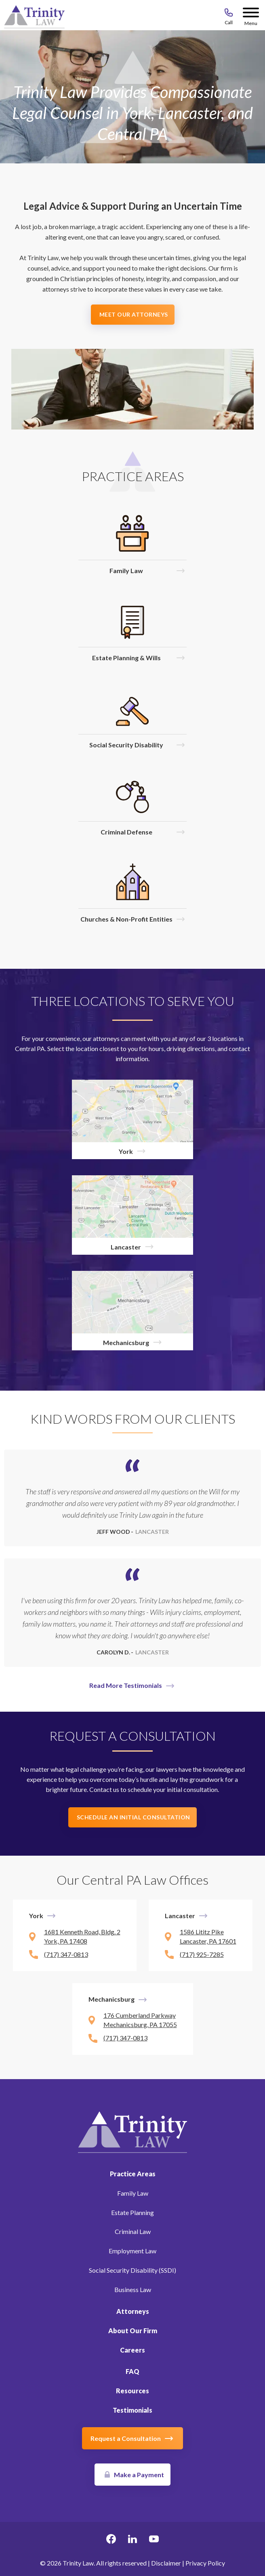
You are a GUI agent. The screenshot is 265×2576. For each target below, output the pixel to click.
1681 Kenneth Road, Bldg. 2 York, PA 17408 (82, 1936)
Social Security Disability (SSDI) (132, 2270)
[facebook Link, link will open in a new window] (111, 2540)
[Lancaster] (132, 1215)
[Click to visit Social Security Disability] (132, 719)
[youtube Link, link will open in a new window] (154, 2540)
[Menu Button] (251, 14)
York (36, 1915)
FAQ (132, 2371)
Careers (132, 2350)
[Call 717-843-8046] (229, 14)
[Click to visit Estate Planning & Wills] (132, 632)
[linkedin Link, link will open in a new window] (132, 2540)
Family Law (132, 2193)
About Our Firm (132, 2330)
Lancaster (180, 1915)
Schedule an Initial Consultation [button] (133, 1817)
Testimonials (132, 2410)
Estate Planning (132, 2212)
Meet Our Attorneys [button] (133, 314)
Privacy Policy (205, 2563)
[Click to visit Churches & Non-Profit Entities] (132, 893)
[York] (132, 1119)
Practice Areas (133, 2174)
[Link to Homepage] (132, 2131)
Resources (132, 2391)
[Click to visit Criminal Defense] (132, 806)
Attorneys (132, 2311)
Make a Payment (139, 2474)
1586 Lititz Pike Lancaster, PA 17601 (208, 1936)
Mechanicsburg (111, 1999)
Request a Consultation (125, 2438)
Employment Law (132, 2251)
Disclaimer (166, 2563)
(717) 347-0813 (66, 1954)
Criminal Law (133, 2231)
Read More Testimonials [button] (125, 1685)
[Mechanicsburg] (132, 1310)
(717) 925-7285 (202, 1954)
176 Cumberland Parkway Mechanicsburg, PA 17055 (140, 2019)
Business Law (132, 2289)
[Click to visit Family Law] (132, 545)
